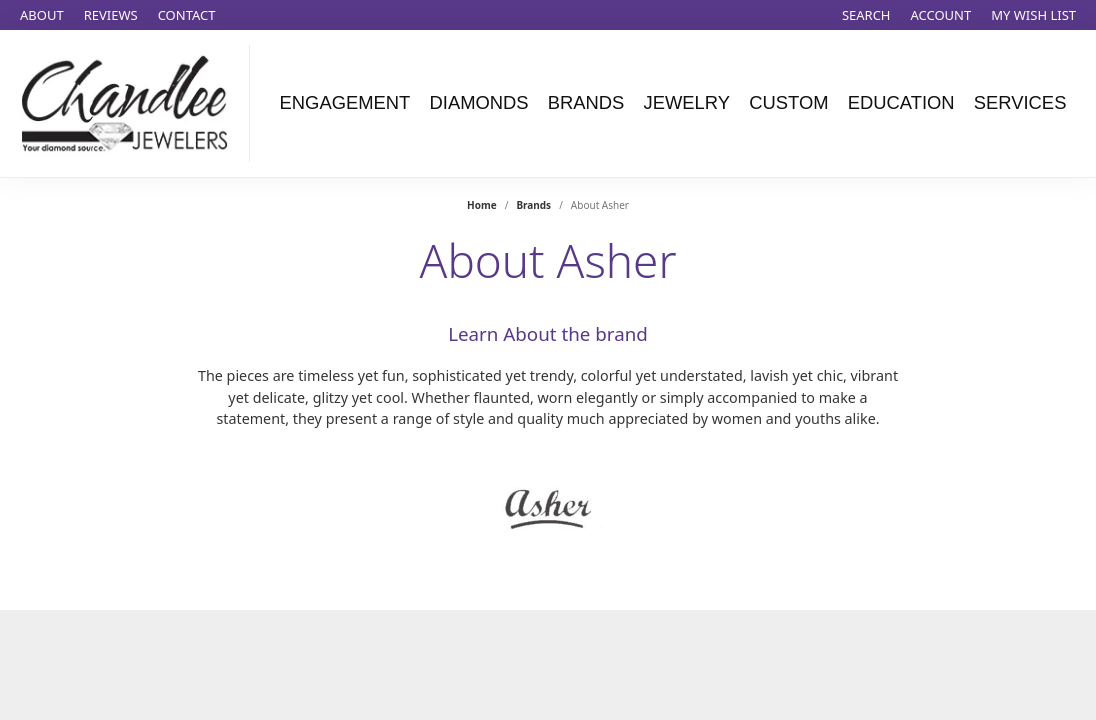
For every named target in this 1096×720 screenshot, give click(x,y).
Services (1020, 102)
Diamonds (478, 102)
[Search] (866, 15)
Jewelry (687, 102)
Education (901, 102)
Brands (586, 102)
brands (533, 205)
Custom (788, 102)
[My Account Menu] (941, 15)
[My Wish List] (1033, 15)
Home (482, 205)
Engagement (345, 102)
